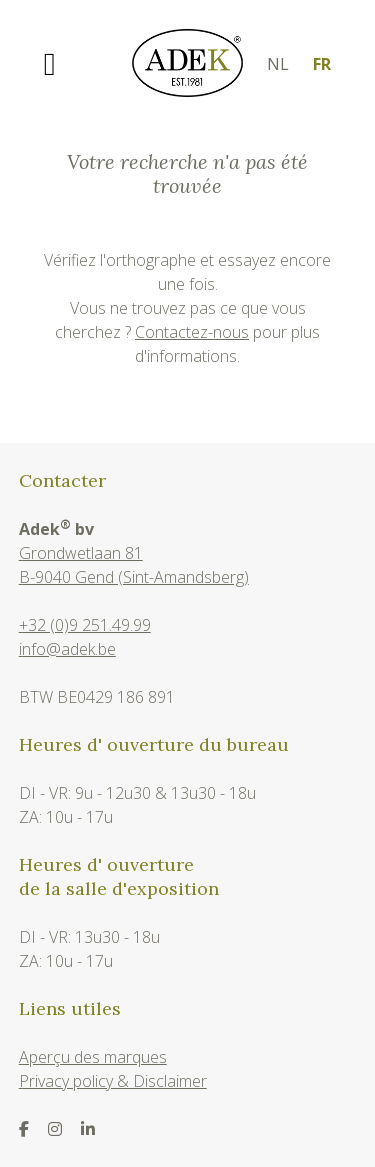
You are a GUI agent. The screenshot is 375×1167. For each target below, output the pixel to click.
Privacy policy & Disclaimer (113, 1081)
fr (322, 64)
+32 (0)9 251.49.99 (85, 625)
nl (278, 64)
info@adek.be (67, 649)
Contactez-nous (192, 332)
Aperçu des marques (93, 1057)
